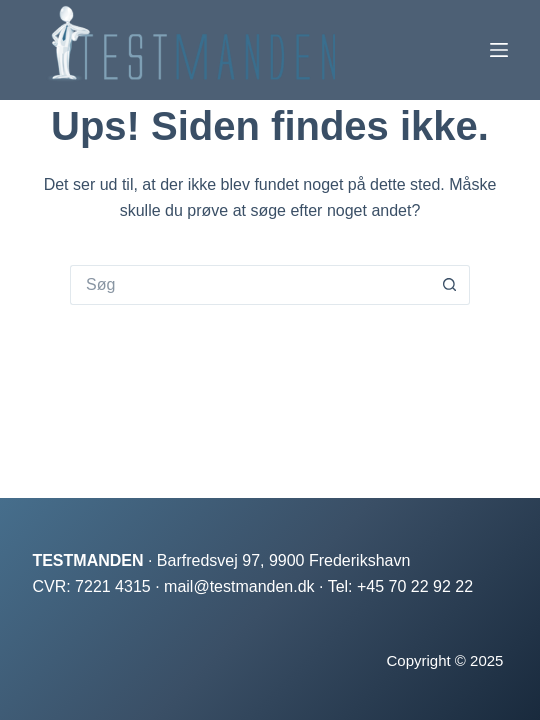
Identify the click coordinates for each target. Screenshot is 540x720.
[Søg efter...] (250, 285)
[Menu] (499, 50)
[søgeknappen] (450, 285)
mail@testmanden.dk (239, 586)
